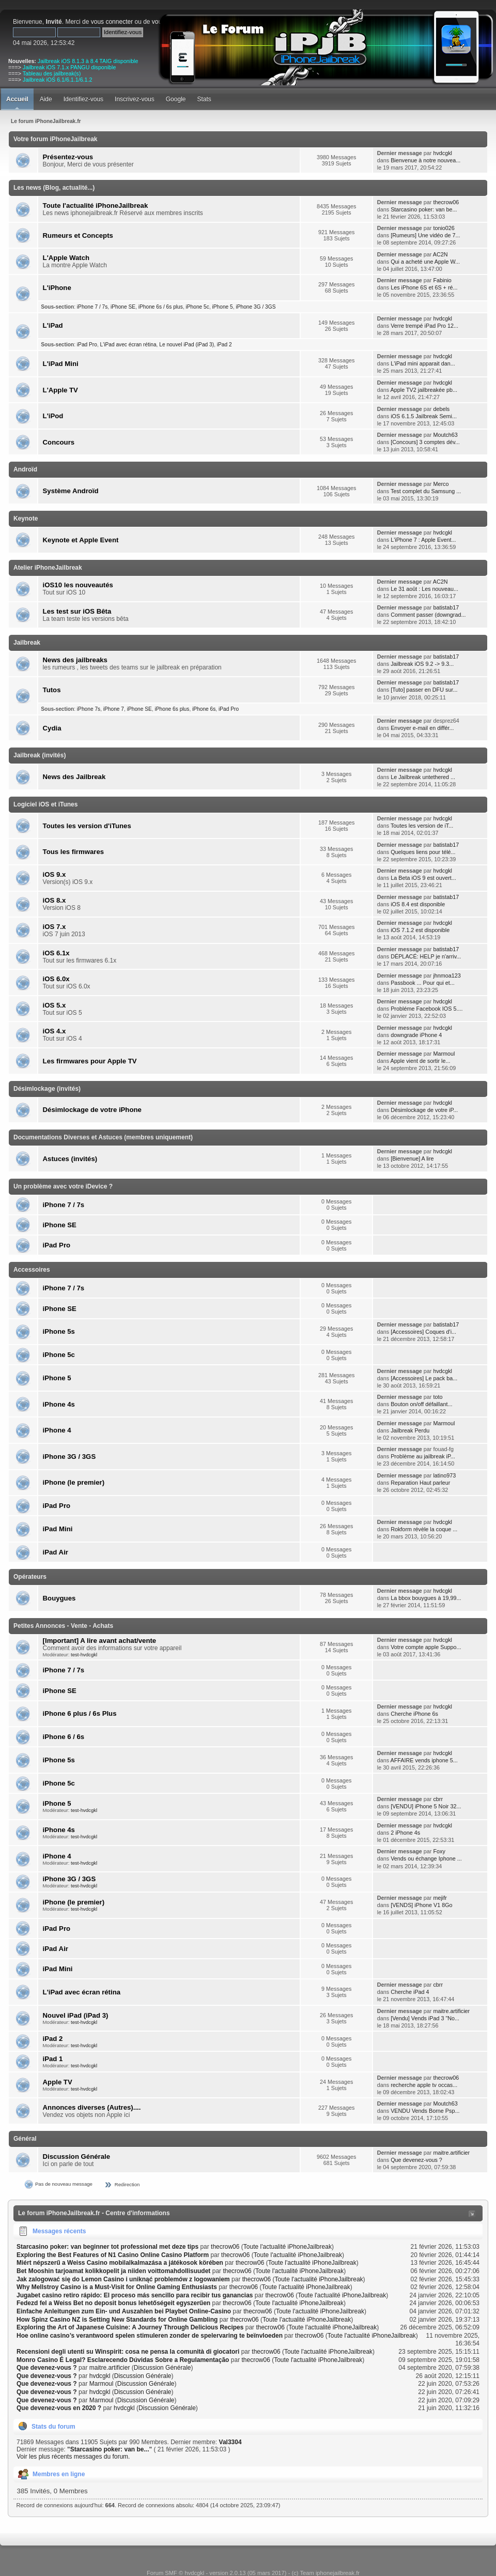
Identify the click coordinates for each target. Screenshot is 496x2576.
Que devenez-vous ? (416, 2160)
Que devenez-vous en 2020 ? (59, 2408)
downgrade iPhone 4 (416, 1035)
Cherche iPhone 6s (414, 1714)
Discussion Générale (76, 2156)
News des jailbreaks (75, 660)
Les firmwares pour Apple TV (90, 1061)
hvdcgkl (442, 153)
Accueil (17, 99)
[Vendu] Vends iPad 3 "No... (425, 2018)
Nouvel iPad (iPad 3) (76, 2015)
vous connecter (112, 21)
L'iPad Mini (61, 364)
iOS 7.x (54, 927)
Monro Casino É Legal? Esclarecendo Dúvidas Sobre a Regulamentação (123, 2360)
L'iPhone (57, 288)
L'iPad (53, 325)
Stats (204, 99)
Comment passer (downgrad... (428, 615)
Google (176, 99)
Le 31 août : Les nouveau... (424, 589)
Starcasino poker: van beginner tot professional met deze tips (107, 2246)
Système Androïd (71, 491)
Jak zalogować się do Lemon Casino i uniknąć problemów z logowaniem (123, 2279)
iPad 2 (224, 344)
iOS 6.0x (56, 979)
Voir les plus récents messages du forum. (73, 2456)
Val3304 (230, 2442)
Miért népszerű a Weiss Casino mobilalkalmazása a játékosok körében (120, 2262)
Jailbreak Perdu (410, 1430)
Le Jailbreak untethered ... (423, 777)
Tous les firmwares (73, 852)
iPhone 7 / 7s (92, 307)
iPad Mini (58, 1529)
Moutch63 (445, 435)
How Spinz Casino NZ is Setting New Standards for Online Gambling (117, 2319)
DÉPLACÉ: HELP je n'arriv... (426, 956)
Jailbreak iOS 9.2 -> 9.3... (422, 664)
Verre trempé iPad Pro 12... (424, 326)
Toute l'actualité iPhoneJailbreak (95, 205)
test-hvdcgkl (84, 1654)
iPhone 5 (222, 307)
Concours (59, 442)
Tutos (52, 690)
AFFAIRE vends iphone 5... (424, 1760)
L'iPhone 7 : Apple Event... (423, 540)
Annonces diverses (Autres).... (92, 2107)
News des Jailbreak (74, 777)
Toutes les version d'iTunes (87, 826)
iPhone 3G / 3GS (255, 307)
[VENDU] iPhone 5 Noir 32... (426, 1806)
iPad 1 (53, 2059)
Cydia (52, 728)
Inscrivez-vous (134, 99)
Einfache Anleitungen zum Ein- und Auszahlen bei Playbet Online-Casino (124, 2311)
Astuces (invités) (70, 1159)
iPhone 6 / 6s (64, 1737)
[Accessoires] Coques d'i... (423, 1332)
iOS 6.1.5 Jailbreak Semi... (424, 416)
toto (437, 1397)
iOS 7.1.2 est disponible (420, 930)
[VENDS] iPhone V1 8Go (421, 1905)
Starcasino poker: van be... (424, 209)
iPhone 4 (57, 1430)
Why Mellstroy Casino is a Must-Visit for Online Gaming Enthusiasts (117, 2287)
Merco (440, 484)
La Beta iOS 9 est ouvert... (423, 878)
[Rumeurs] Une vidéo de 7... (425, 235)
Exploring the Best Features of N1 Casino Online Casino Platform (113, 2255)
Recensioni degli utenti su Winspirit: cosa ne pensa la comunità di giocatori (128, 2351)
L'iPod (53, 416)
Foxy (439, 1851)
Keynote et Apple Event (81, 540)
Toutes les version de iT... (422, 825)
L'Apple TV (60, 390)
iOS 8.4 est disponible (418, 904)
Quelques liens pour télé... (423, 852)
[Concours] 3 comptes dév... (425, 442)
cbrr (438, 1799)
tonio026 (443, 228)
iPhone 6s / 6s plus (160, 307)
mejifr (439, 1898)
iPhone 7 (113, 709)
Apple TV (57, 2082)
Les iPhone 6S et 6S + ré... (424, 287)
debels (441, 409)
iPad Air (55, 1552)
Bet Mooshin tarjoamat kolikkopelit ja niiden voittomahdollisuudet (113, 2271)
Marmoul (444, 1053)
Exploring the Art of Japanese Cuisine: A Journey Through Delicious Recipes (130, 2327)
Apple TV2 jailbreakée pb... (424, 390)
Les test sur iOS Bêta (77, 611)
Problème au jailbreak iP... (423, 1456)
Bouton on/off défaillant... (421, 1404)
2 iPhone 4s (405, 1833)
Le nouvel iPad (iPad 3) (186, 344)
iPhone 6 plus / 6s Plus (80, 1713)
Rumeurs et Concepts (78, 235)
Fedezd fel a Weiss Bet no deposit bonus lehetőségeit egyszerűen (113, 2303)
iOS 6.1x (56, 953)
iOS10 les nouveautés (78, 585)
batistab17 (446, 607)
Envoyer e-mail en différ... (422, 728)
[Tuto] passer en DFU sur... (424, 690)
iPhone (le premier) (73, 1482)
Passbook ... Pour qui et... (423, 983)
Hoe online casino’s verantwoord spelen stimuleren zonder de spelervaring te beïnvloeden (150, 2335)
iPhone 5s (59, 1331)
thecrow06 (446, 202)
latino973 (444, 1475)
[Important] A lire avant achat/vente (100, 1640)
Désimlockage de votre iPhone (92, 1110)
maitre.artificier (451, 2011)
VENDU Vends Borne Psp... (425, 2111)
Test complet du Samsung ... (426, 491)
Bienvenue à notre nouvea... (425, 160)
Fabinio (442, 280)
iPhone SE (123, 307)
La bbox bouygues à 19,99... (426, 1598)
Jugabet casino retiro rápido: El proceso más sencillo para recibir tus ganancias (135, 2295)
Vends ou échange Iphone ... (426, 1858)
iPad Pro (87, 344)
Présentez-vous (68, 157)
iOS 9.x (54, 874)
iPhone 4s (59, 1404)
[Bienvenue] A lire (412, 1158)
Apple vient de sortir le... (421, 1061)
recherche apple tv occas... (424, 2085)
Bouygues (59, 1598)
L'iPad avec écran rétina (128, 344)
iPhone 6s (203, 709)
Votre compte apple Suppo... (426, 1647)
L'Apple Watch (66, 258)
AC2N (440, 254)
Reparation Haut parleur (420, 1483)
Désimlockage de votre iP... (424, 1110)
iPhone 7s (88, 709)
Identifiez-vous (83, 99)
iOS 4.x (54, 1031)
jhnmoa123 (446, 975)
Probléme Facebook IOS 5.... (426, 1008)
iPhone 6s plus (172, 709)
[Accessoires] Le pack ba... (424, 1378)
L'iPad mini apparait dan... (423, 363)
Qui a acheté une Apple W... (425, 261)
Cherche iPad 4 (410, 1992)
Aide (46, 99)
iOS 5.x (54, 1005)
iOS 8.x (54, 900)
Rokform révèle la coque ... (424, 1529)
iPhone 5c (197, 307)
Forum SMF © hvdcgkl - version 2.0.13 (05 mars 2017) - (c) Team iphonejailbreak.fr (253, 2573)
